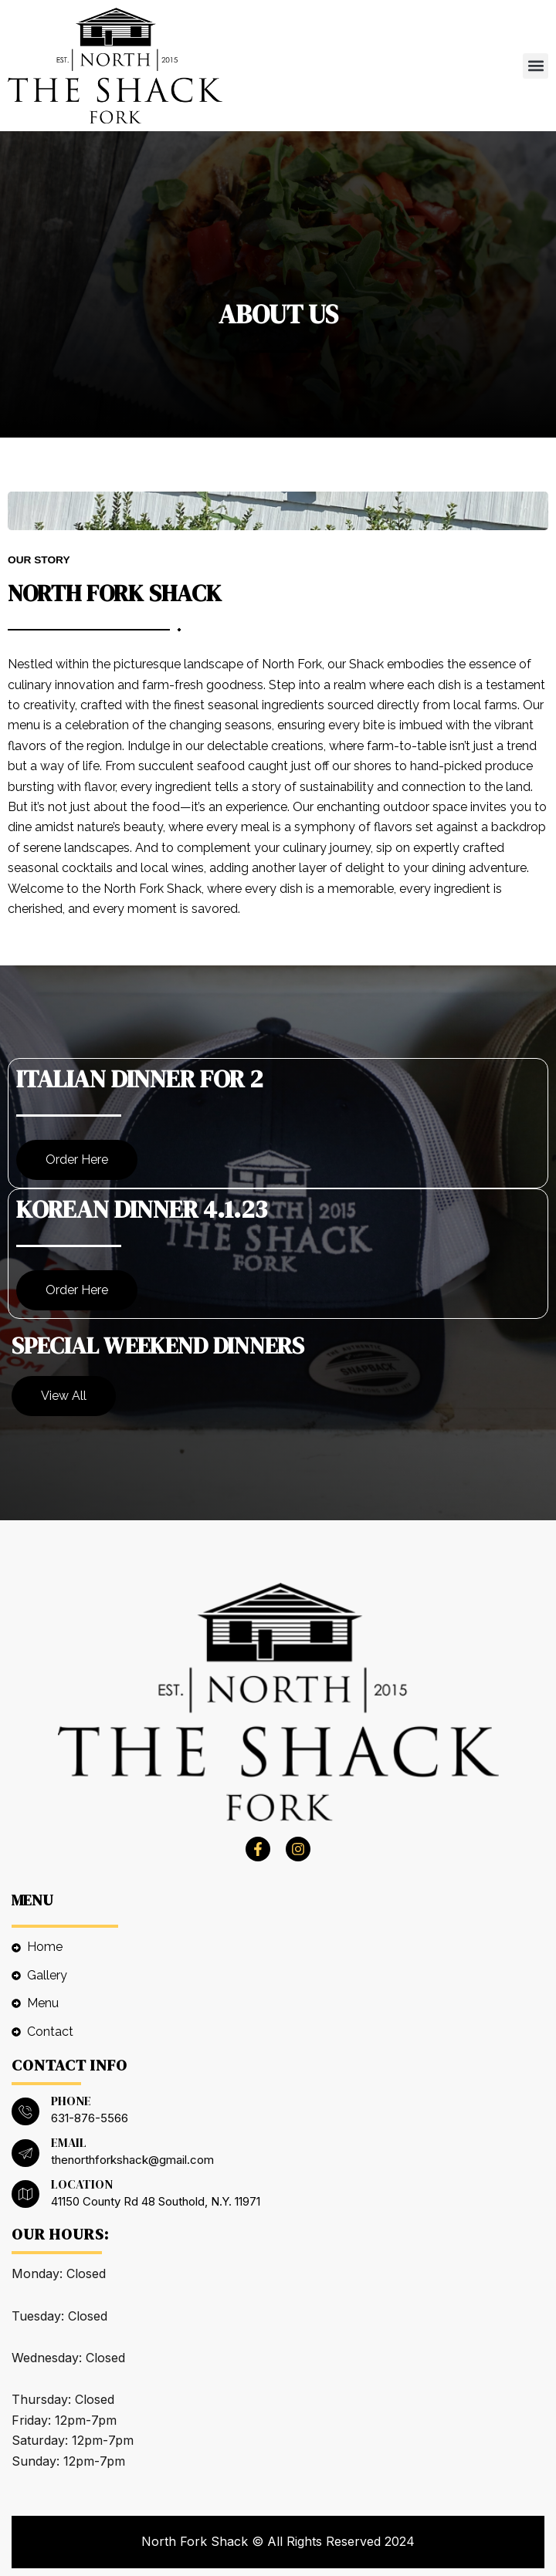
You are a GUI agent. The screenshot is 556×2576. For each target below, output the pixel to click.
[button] (535, 66)
